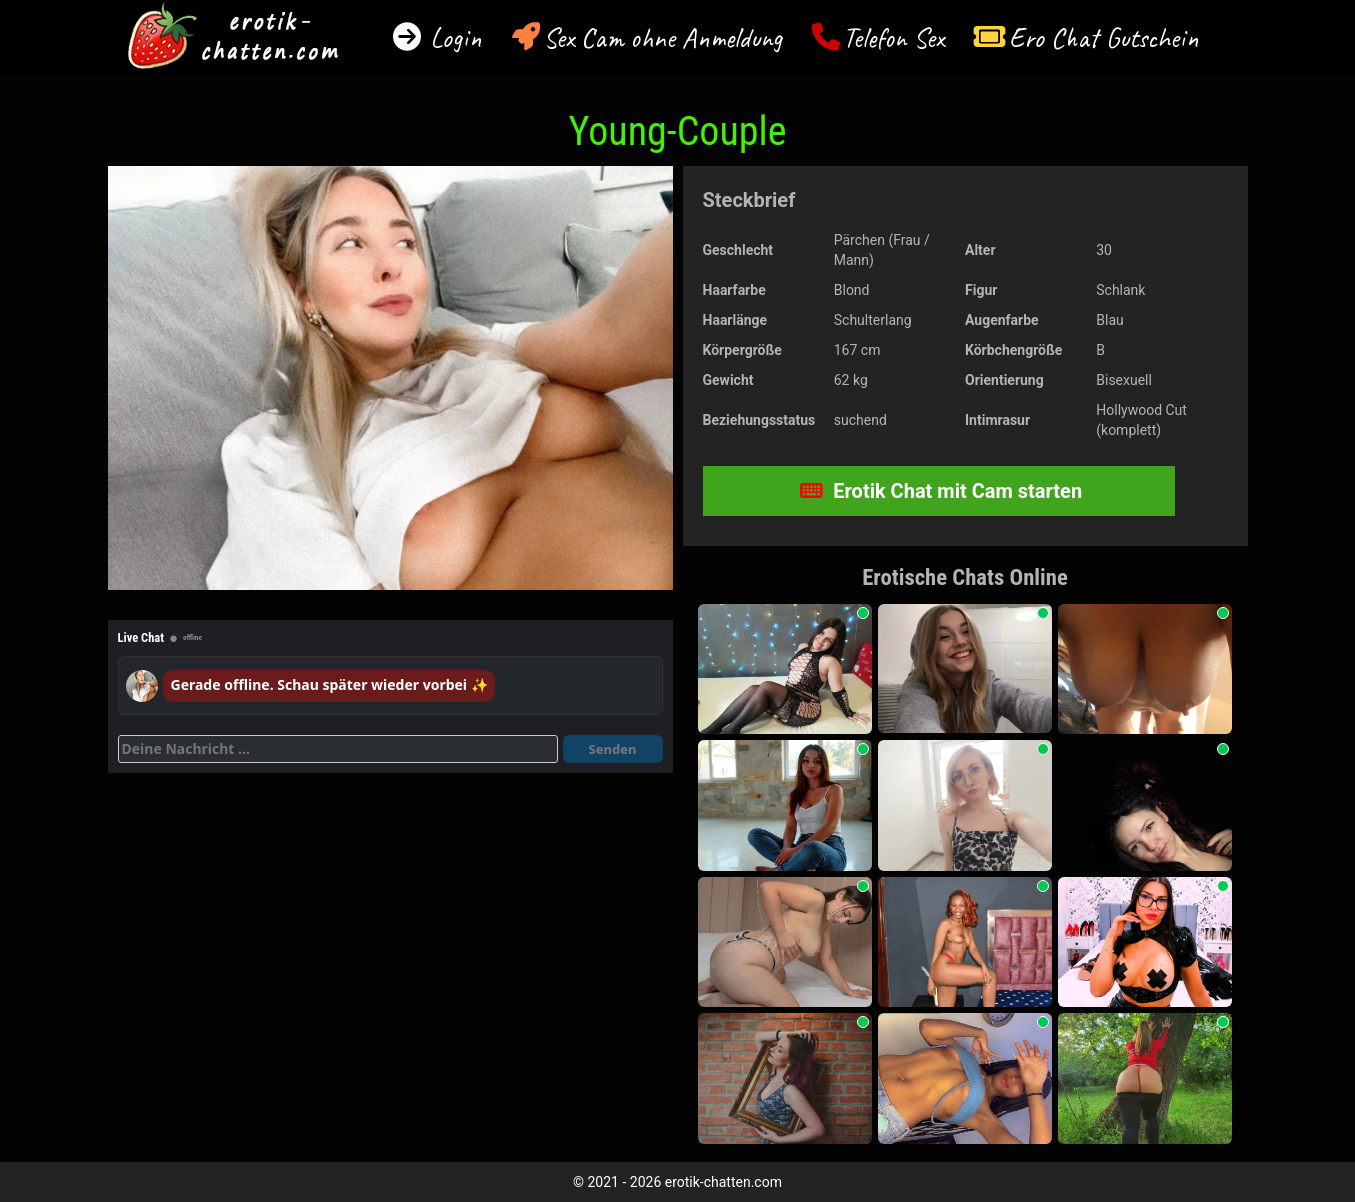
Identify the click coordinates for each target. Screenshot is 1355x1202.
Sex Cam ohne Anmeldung (662, 37)
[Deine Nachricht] (338, 749)
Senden (613, 749)
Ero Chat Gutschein (1104, 37)
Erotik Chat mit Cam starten (941, 491)
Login (452, 37)
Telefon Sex (893, 37)
